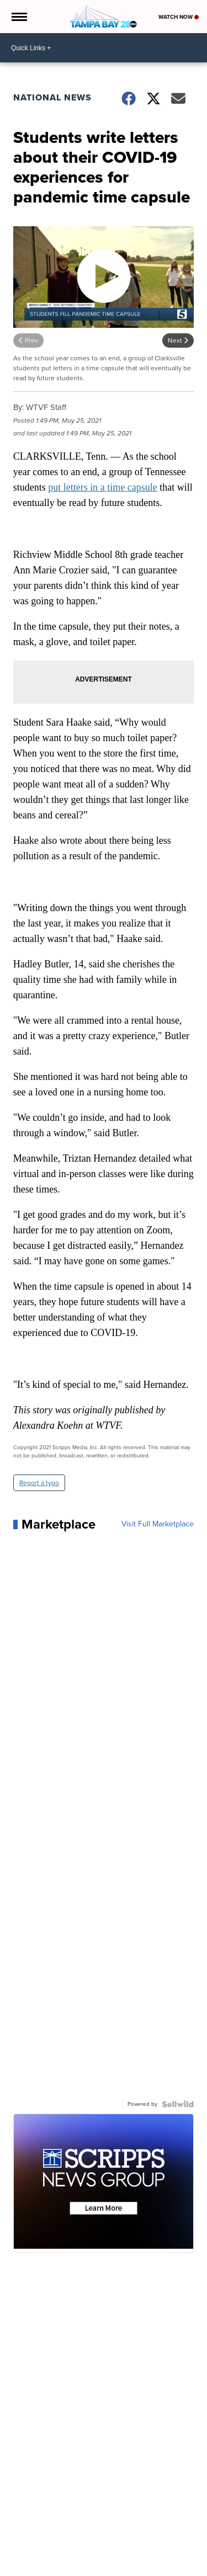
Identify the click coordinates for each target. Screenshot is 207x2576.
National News (52, 97)
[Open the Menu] (18, 16)
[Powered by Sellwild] (178, 2104)
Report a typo (39, 1483)
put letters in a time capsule (102, 487)
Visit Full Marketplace (157, 1524)
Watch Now (178, 17)
